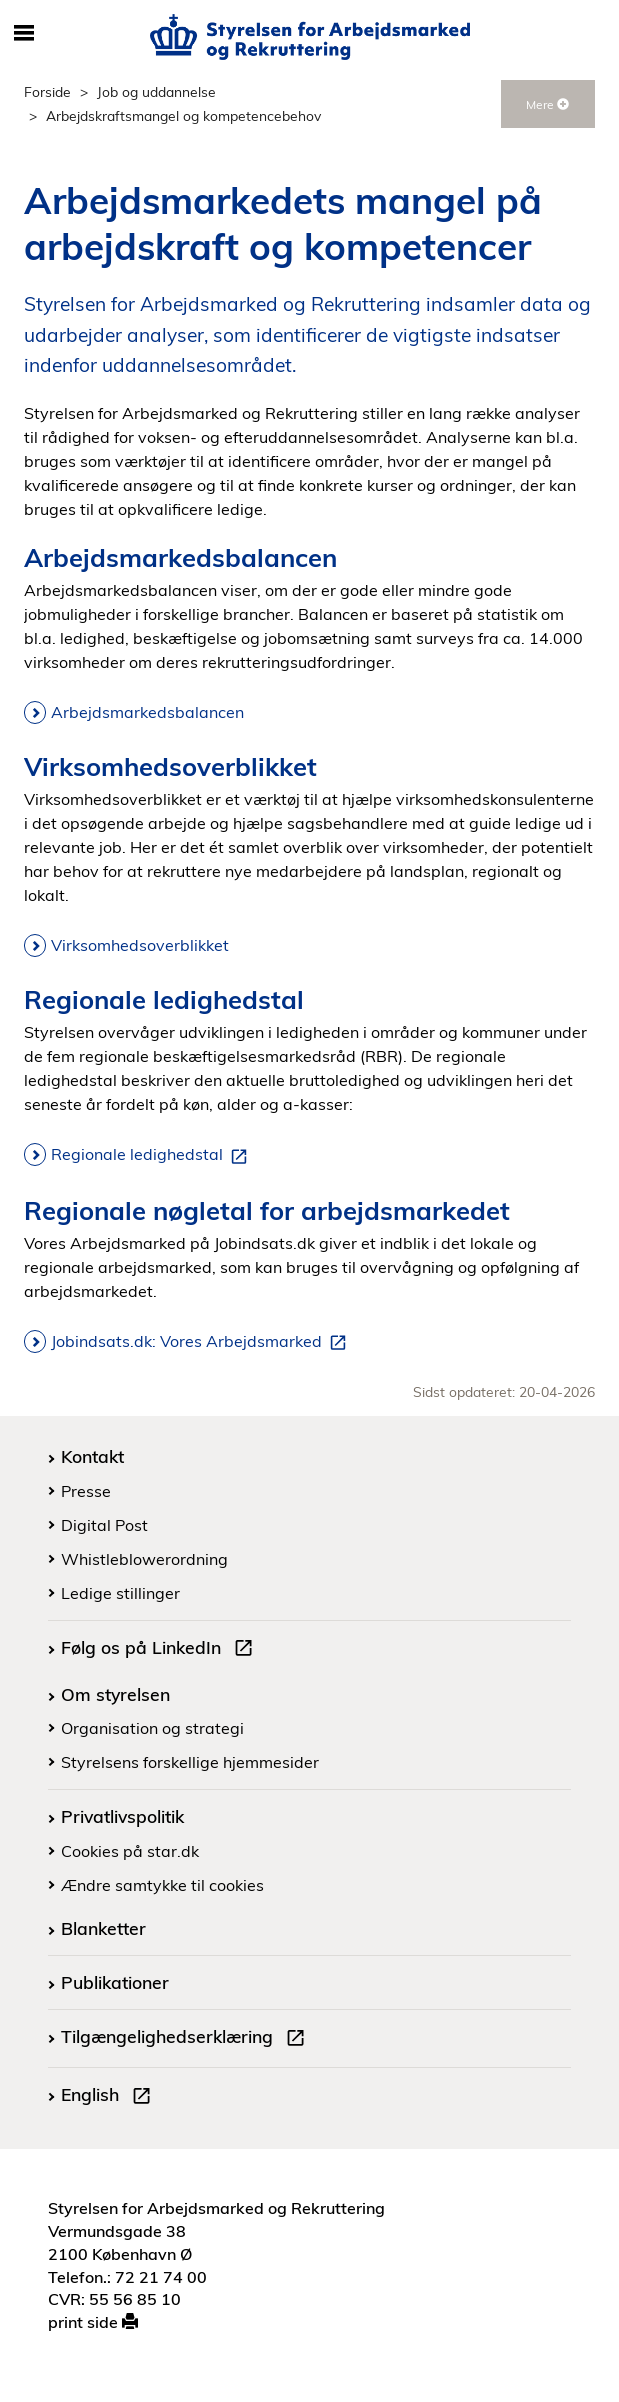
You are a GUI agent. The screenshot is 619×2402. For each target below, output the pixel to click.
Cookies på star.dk (130, 1851)
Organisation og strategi (152, 1728)
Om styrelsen (115, 1694)
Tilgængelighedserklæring (187, 2039)
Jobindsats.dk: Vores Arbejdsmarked (202, 1342)
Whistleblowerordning (144, 1559)
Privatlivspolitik (122, 1816)
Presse (86, 1491)
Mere (547, 104)
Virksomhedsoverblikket (140, 945)
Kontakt (92, 1456)
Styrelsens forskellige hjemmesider (190, 1762)
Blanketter (103, 1928)
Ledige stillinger (120, 1593)
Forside (47, 91)
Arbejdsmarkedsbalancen (147, 712)
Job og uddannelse (156, 91)
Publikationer (115, 1982)
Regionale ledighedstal (153, 1155)
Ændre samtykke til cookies (162, 1885)
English (110, 2097)
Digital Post (104, 1525)
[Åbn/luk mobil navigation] (24, 34)
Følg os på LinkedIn (161, 1650)
